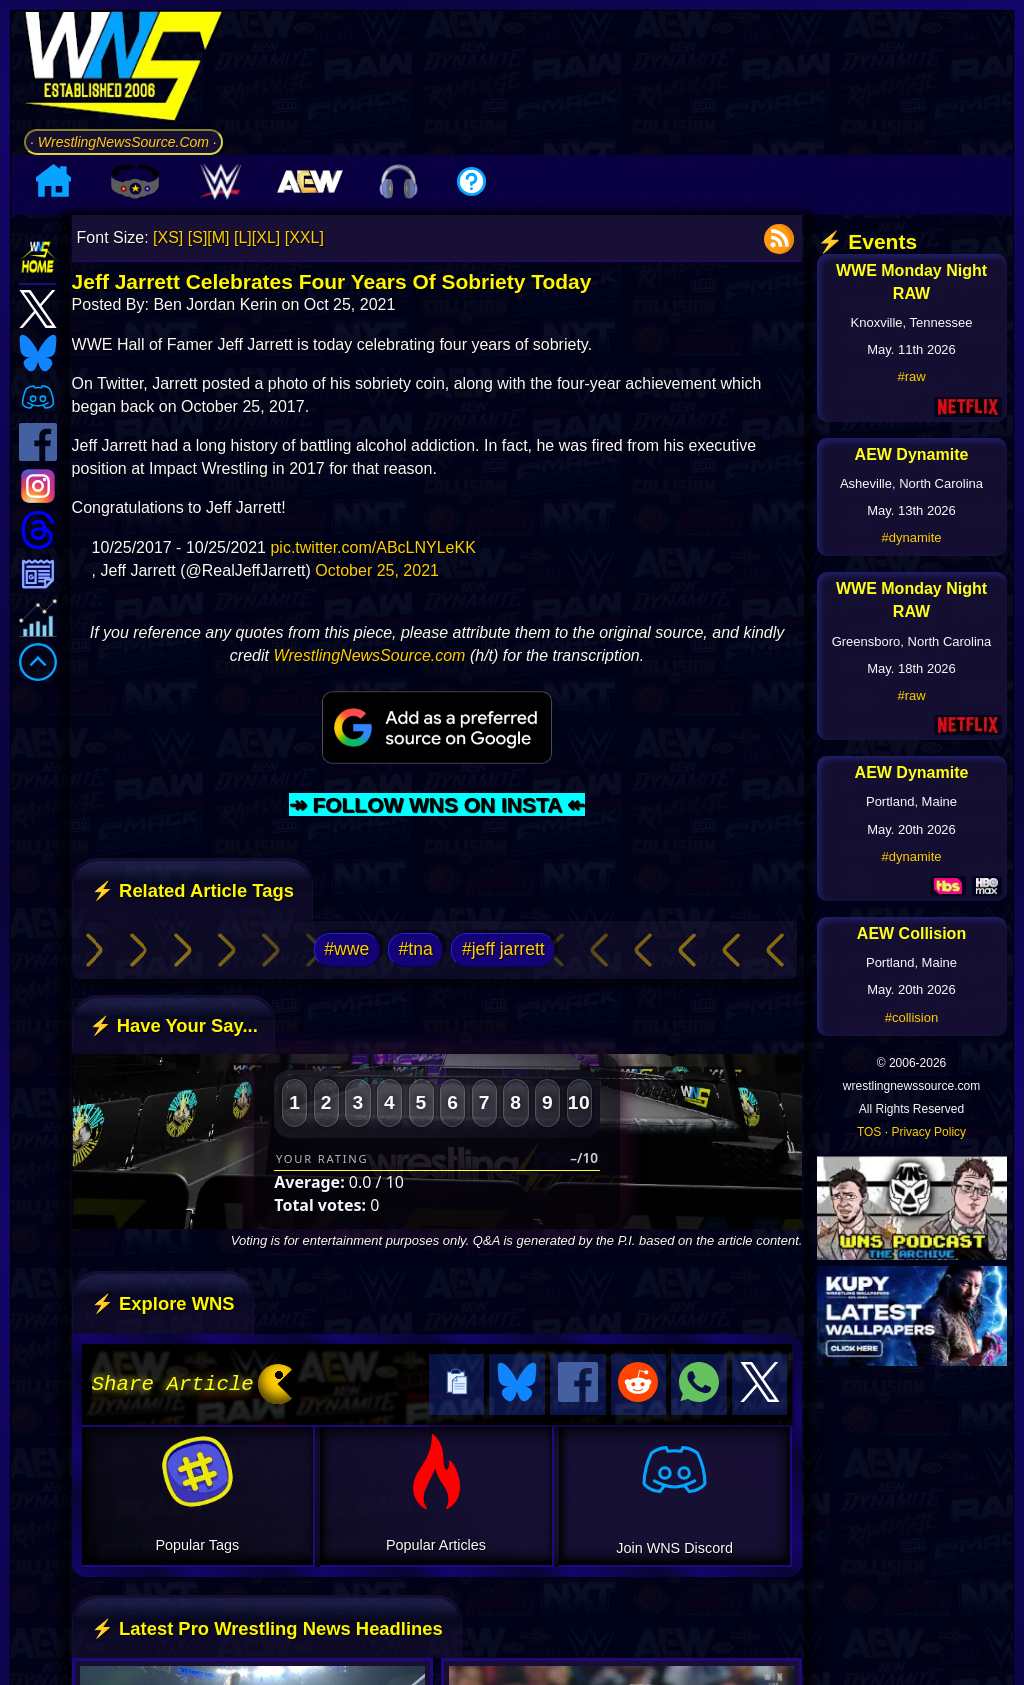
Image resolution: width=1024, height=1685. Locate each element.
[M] (218, 237)
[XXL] (304, 237)
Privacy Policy (928, 1132)
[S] (198, 237)
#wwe (346, 949)
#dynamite (912, 537)
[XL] (266, 237)
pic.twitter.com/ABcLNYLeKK (372, 547)
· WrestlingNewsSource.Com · (123, 142)
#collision (911, 1017)
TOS (869, 1132)
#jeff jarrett (503, 949)
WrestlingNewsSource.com (369, 655)
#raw (911, 376)
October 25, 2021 (377, 570)
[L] (243, 237)
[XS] (168, 237)
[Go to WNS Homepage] (123, 69)
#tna (415, 949)
